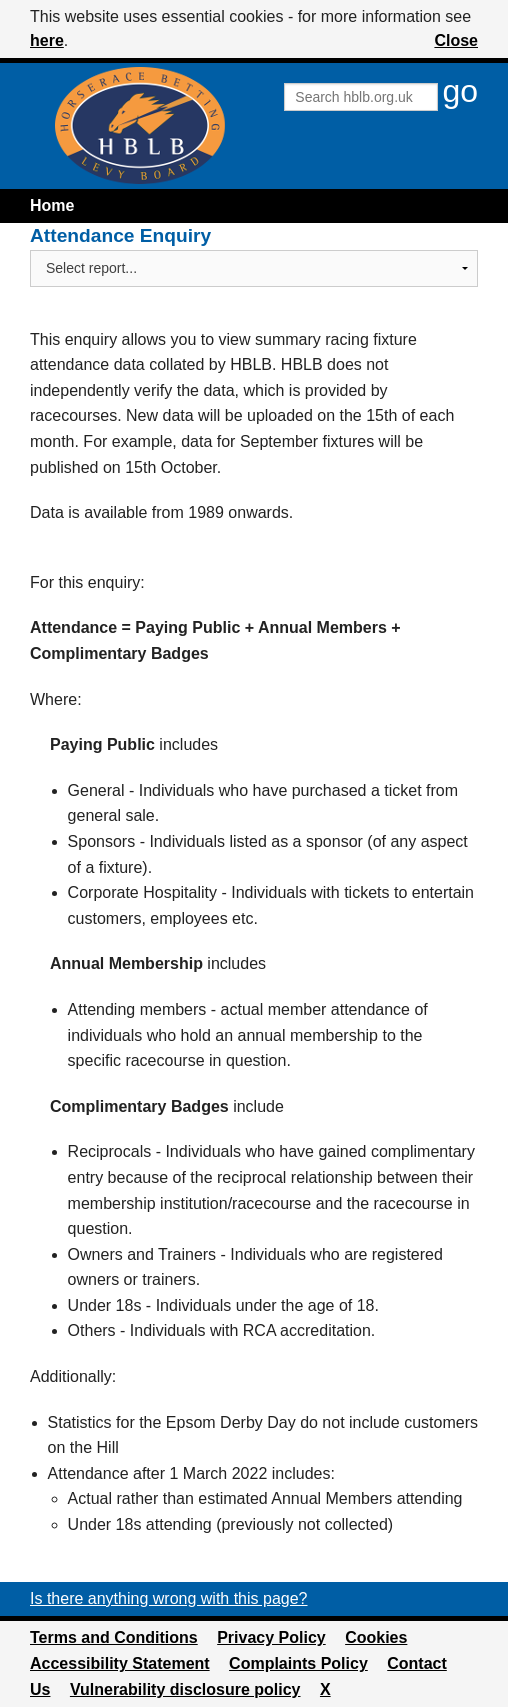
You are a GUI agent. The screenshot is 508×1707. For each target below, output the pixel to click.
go (460, 91)
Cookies (376, 1637)
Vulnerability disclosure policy (185, 1689)
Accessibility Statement (120, 1663)
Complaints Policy (298, 1663)
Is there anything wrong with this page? (169, 1598)
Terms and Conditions (114, 1637)
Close (456, 40)
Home (52, 205)
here (47, 40)
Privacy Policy (271, 1637)
